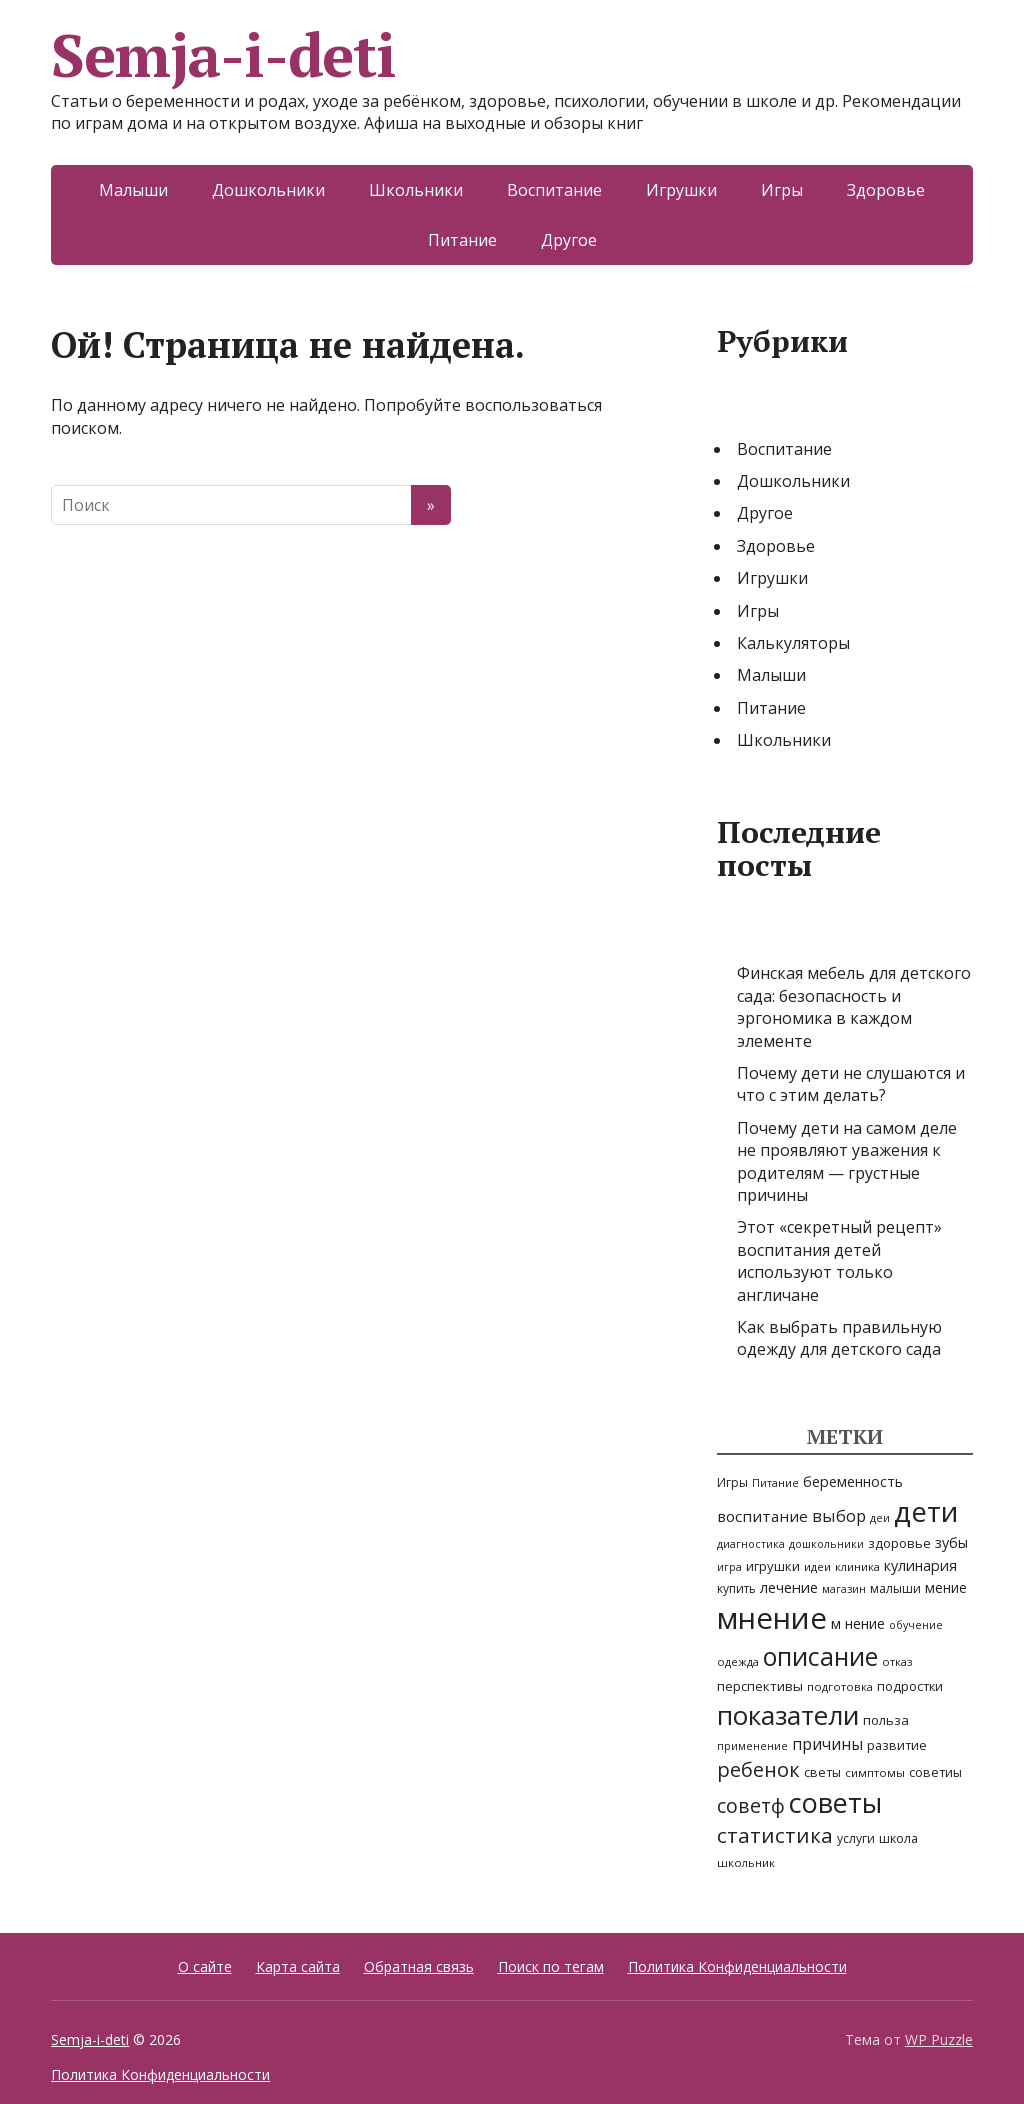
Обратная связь (419, 1966)
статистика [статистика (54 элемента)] (775, 1835)
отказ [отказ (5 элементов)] (897, 1661)
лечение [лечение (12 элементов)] (789, 1587)
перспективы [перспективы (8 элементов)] (760, 1686)
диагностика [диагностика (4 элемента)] (751, 1544)
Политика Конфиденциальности (737, 1966)
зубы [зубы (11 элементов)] (951, 1542)
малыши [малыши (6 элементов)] (895, 1588)
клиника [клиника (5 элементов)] (857, 1566)
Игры (782, 190)
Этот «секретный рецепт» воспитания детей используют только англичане (839, 1260)
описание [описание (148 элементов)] (820, 1656)
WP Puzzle (939, 2039)
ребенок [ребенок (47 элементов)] (758, 1769)
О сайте (205, 1966)
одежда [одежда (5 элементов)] (738, 1661)
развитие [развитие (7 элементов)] (897, 1745)
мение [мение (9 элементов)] (946, 1588)
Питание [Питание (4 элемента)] (775, 1483)
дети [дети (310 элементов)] (926, 1511)
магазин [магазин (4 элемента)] (844, 1589)
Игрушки (681, 190)
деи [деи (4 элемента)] (880, 1518)
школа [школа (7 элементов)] (898, 1838)
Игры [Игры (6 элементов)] (732, 1482)
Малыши (133, 190)
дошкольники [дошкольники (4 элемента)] (826, 1544)
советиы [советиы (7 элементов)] (935, 1772)
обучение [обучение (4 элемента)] (916, 1625)
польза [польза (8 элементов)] (886, 1720)
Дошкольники (268, 190)
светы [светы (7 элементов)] (822, 1772)
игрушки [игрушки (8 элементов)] (773, 1566)
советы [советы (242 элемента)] (835, 1802)
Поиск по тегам (551, 1966)
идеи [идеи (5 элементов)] (817, 1566)
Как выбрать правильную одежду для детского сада (839, 1338)
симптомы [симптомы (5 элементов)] (875, 1772)
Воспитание (554, 190)
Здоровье (886, 190)
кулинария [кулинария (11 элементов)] (920, 1565)
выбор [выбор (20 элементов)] (839, 1515)
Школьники (416, 190)
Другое (569, 240)
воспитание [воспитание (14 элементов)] (762, 1516)
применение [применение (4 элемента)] (752, 1746)
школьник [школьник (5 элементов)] (746, 1862)
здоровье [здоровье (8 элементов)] (899, 1543)
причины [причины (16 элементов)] (827, 1744)
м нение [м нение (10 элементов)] (858, 1623)
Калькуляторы (793, 643)
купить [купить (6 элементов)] (736, 1588)
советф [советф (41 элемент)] (751, 1805)
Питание (462, 240)
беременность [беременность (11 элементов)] (853, 1481)
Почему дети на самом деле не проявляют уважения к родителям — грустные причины (847, 1161)
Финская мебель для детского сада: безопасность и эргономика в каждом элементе (854, 1006)
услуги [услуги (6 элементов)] (856, 1838)
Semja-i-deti (223, 55)
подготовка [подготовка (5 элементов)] (840, 1686)
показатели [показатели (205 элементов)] (788, 1715)
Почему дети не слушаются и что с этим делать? (851, 1084)
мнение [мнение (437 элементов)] (772, 1618)
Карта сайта (298, 1966)
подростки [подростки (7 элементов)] (910, 1686)
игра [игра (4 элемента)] (729, 1567)
